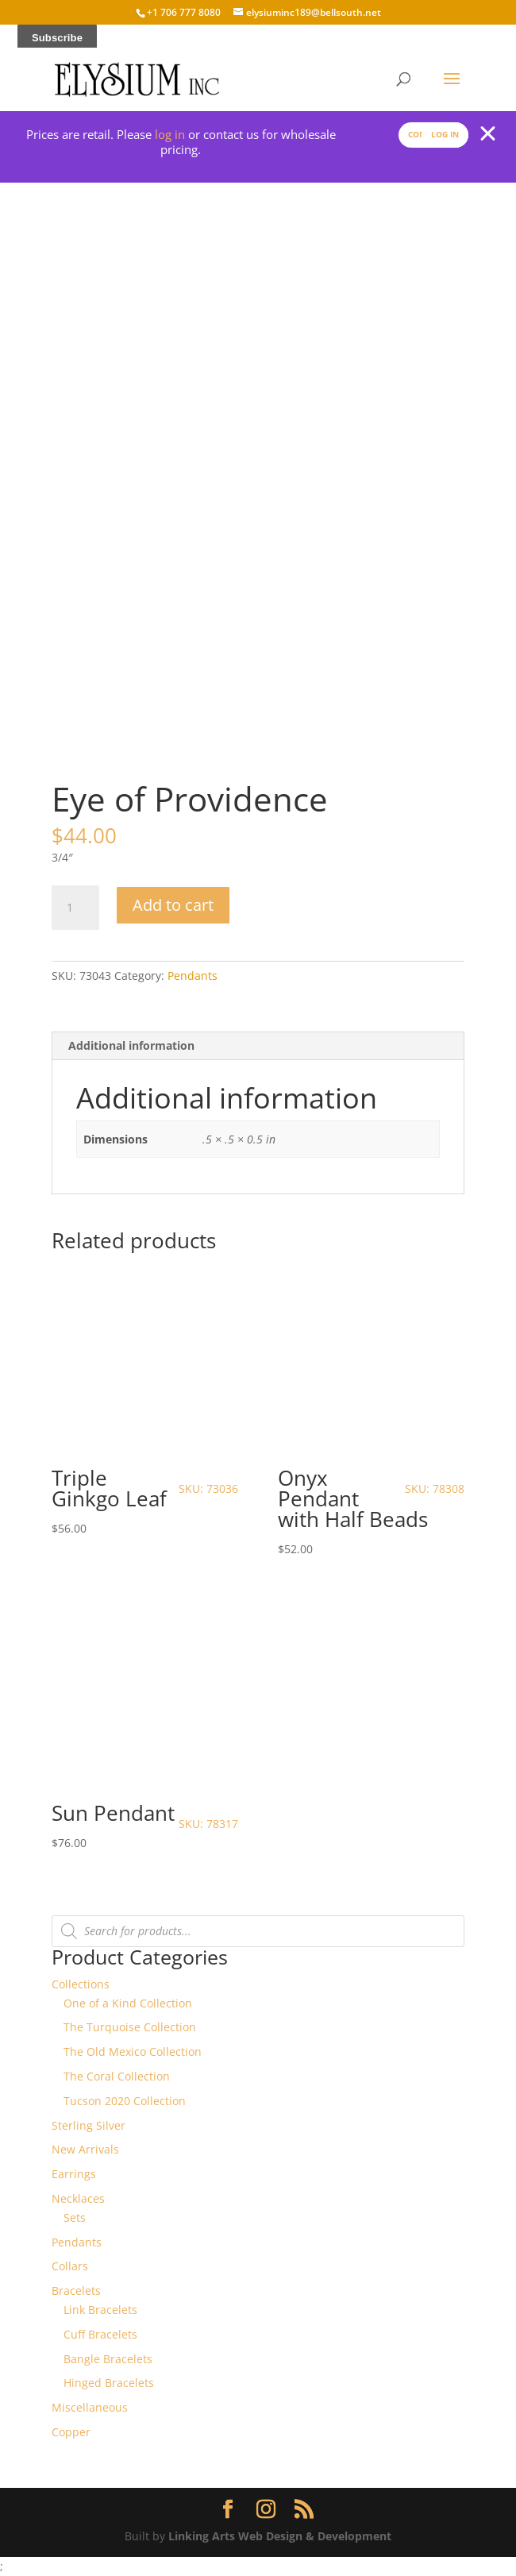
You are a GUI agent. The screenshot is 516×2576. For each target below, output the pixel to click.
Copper (71, 2431)
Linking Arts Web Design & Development (279, 2535)
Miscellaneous (90, 2407)
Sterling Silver (88, 2125)
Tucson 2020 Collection (125, 2100)
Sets (75, 2217)
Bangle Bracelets (108, 2358)
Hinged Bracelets (109, 2382)
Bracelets (76, 2290)
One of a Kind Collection (128, 2003)
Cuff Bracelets (100, 2334)
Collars (70, 2265)
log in (170, 134)
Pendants (193, 975)
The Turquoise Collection (130, 2026)
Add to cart (173, 905)
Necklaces (78, 2198)
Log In (445, 134)
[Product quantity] (75, 907)
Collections (81, 1984)
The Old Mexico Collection (133, 2051)
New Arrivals (85, 2149)
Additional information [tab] (131, 1045)
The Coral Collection (117, 2076)
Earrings (74, 2173)
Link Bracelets (100, 2309)
